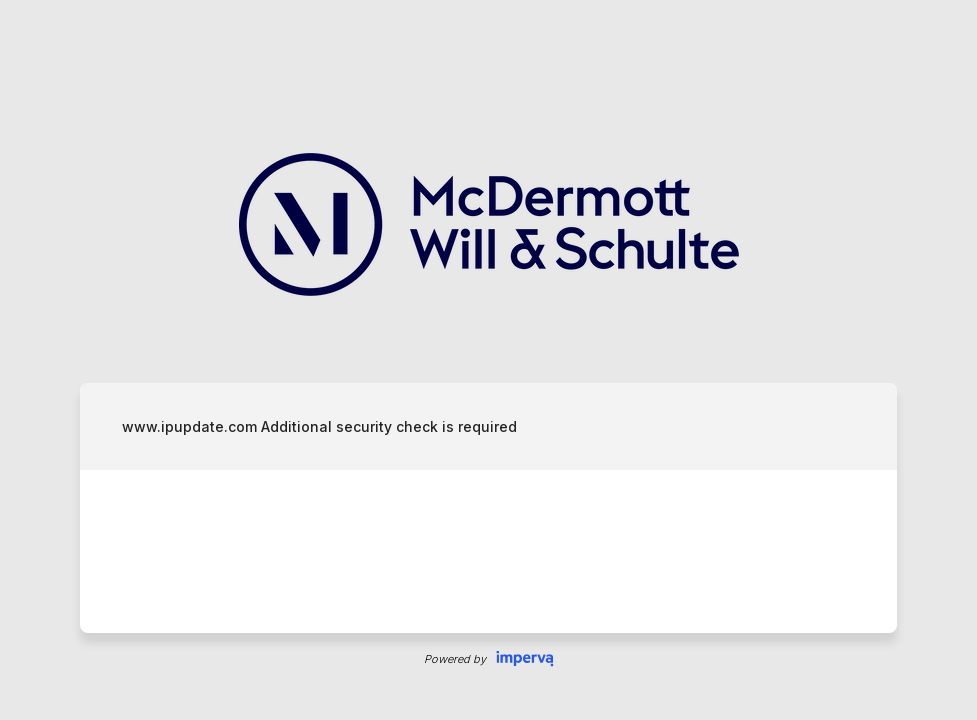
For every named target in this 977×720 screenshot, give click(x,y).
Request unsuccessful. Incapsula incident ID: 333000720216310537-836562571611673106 (488, 360)
